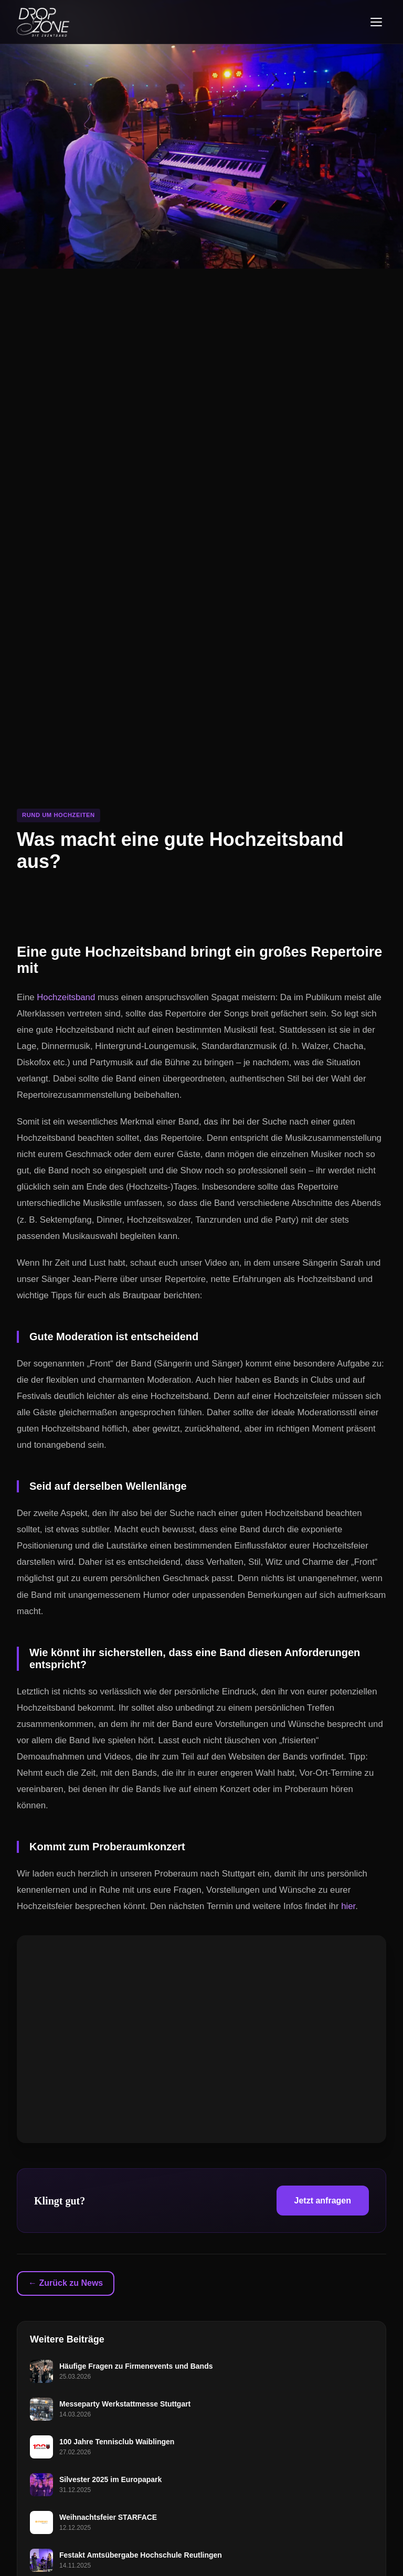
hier (348, 1906)
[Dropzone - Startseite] (43, 22)
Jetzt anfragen (322, 2200)
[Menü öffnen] (376, 22)
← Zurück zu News (65, 2282)
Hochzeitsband (66, 997)
